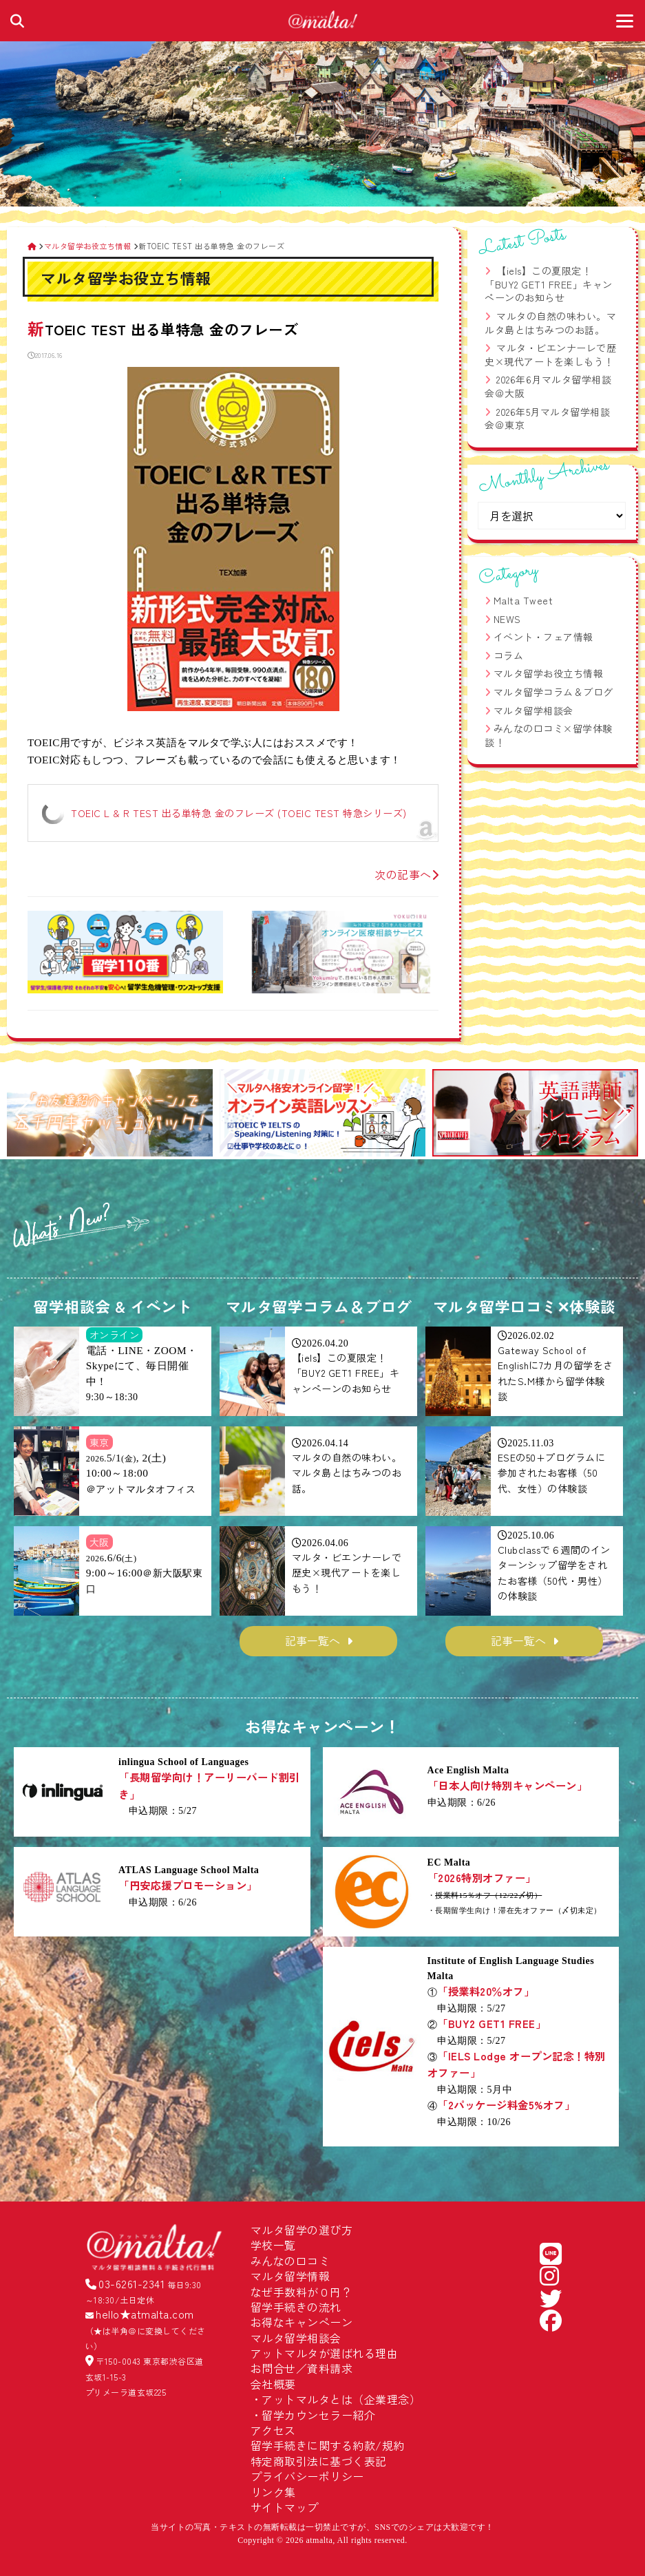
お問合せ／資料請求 (302, 2368)
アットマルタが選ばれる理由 (325, 2353)
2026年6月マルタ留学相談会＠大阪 (548, 386)
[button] (23, 1114)
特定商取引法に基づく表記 (319, 2461)
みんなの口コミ (290, 2260)
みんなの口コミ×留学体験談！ (549, 735)
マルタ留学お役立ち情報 (549, 673)
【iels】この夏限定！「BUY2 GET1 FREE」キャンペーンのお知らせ (549, 284)
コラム (509, 655)
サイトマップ (285, 2507)
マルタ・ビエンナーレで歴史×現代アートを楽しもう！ (550, 354)
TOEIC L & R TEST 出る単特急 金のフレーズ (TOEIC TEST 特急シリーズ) (239, 813)
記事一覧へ (312, 1640)
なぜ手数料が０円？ (302, 2291)
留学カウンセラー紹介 (318, 2415)
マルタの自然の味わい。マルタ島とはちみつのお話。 (550, 323)
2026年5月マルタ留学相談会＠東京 (547, 418)
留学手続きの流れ (296, 2307)
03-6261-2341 (131, 2283)
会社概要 (273, 2384)
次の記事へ (406, 874)
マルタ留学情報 (290, 2276)
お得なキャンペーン (302, 2322)
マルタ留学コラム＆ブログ (553, 692)
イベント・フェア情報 (543, 637)
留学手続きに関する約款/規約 (328, 2445)
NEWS (507, 619)
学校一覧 (273, 2245)
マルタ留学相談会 (533, 710)
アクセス (273, 2430)
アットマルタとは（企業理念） (341, 2399)
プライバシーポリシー (307, 2476)
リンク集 (273, 2492)
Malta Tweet (523, 600)
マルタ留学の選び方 (302, 2229)
